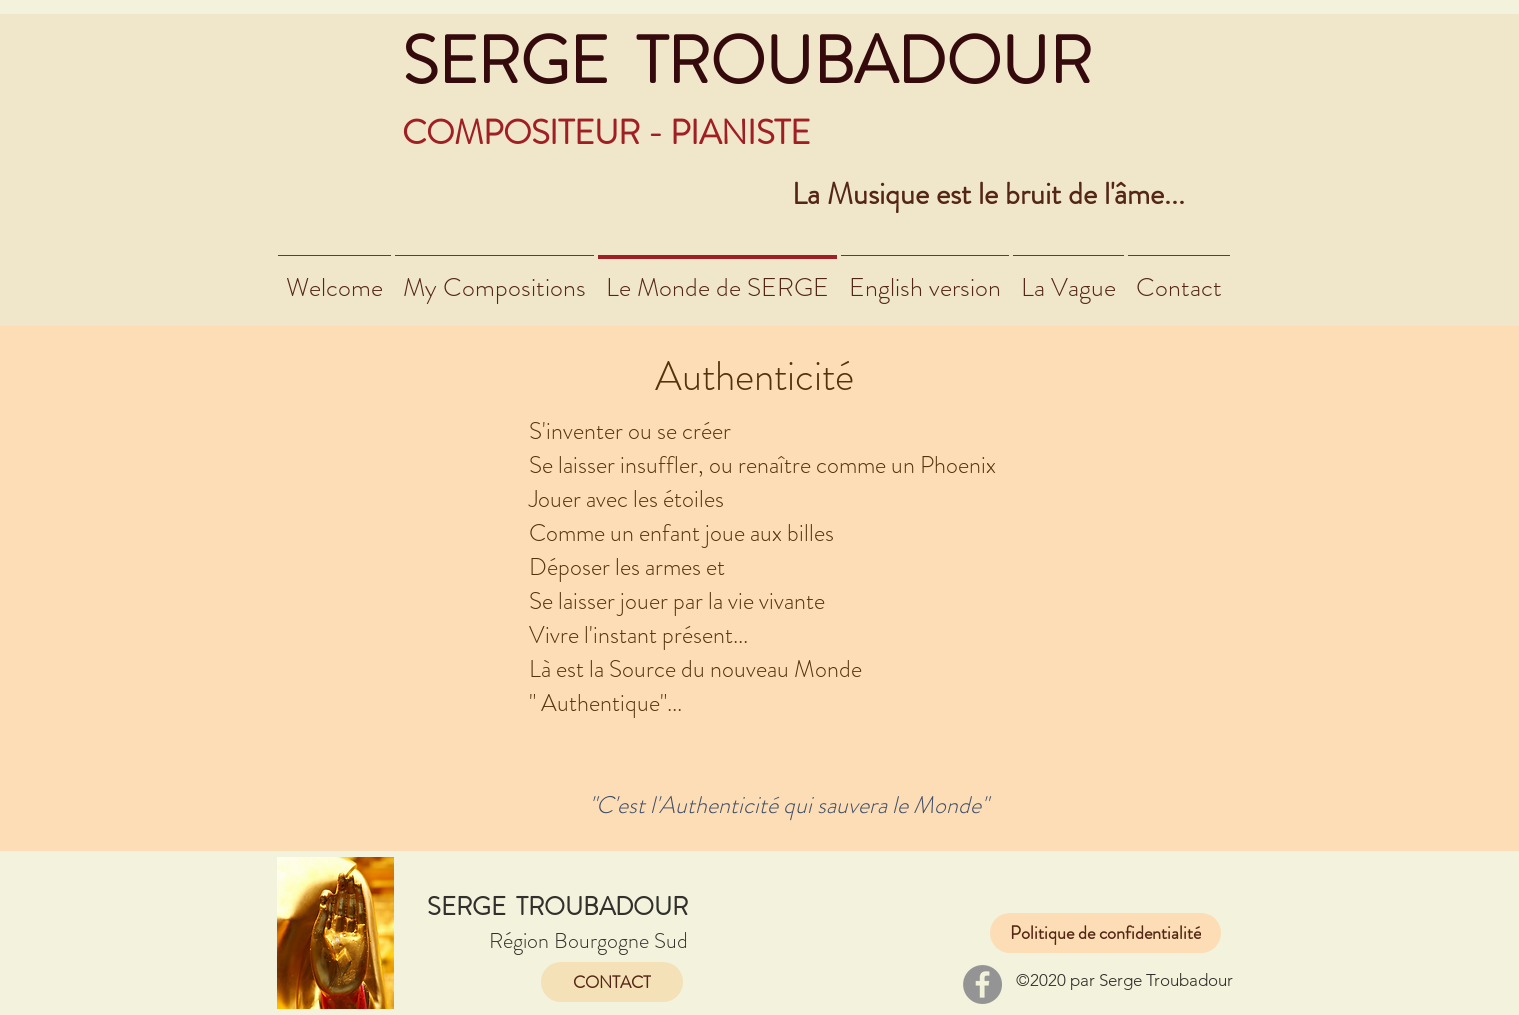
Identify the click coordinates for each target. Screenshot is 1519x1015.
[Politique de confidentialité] (1105, 933)
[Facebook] (982, 984)
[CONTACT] (612, 982)
